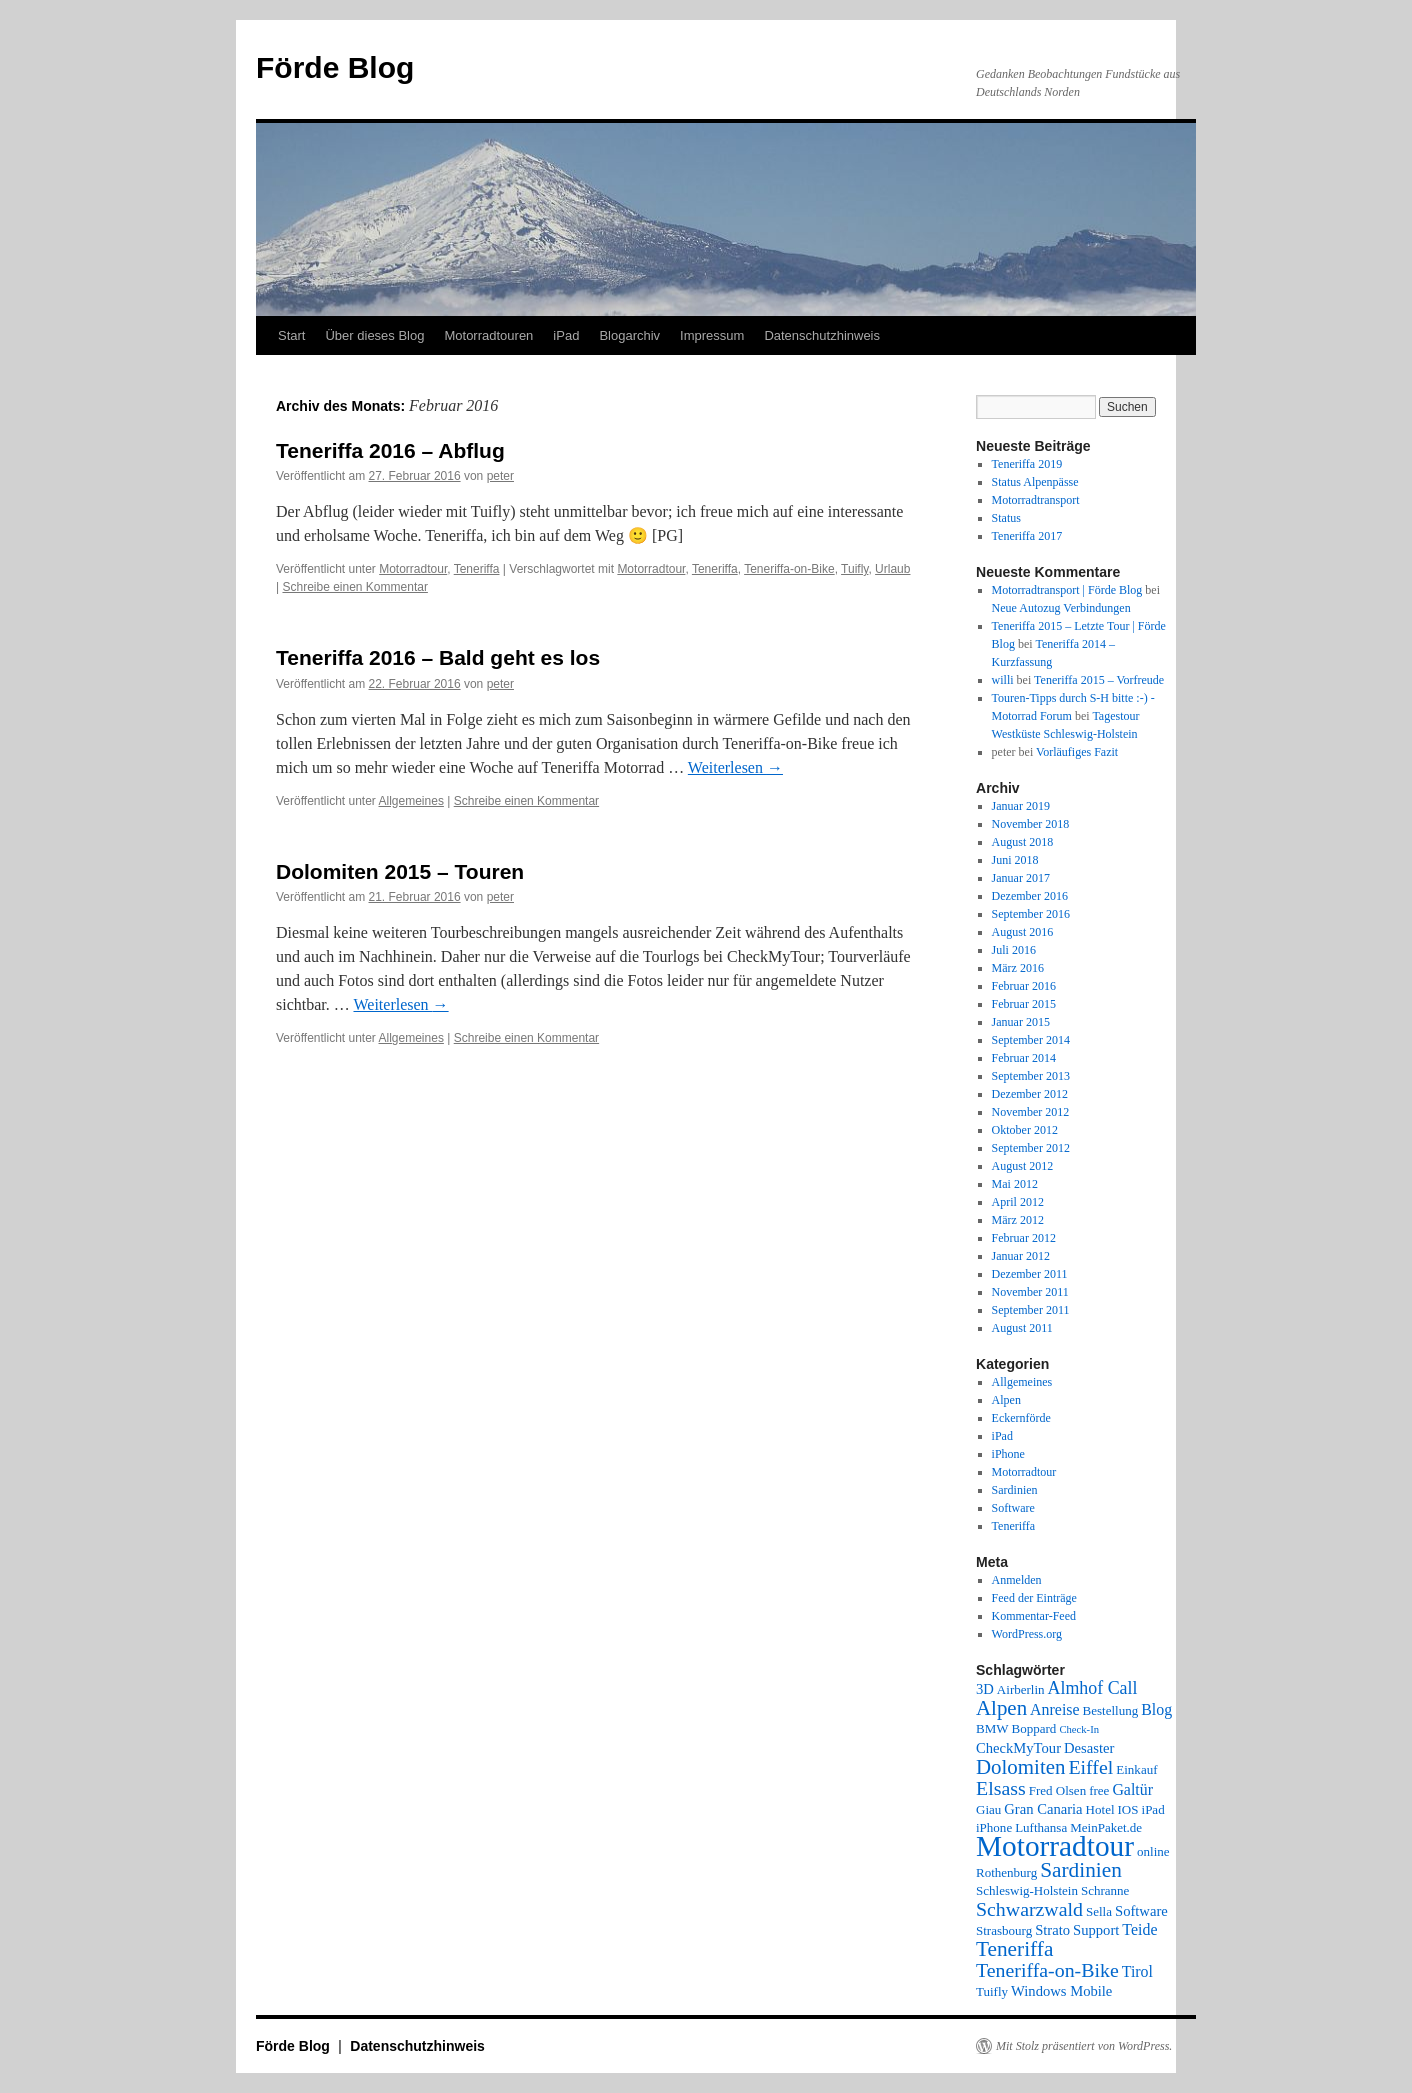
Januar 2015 (1021, 1022)
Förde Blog (335, 67)
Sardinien (1015, 1490)
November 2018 (1031, 824)
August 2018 (1023, 842)
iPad (566, 335)
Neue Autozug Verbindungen (1061, 608)
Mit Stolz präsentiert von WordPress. (1084, 2046)
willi (1003, 680)
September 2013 (1031, 1076)
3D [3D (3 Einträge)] (985, 1689)
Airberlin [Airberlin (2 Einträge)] (1021, 1689)
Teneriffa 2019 (1027, 464)
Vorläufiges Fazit (1077, 752)
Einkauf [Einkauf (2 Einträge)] (1136, 1769)
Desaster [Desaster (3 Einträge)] (1089, 1748)
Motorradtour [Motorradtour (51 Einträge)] (1055, 1846)
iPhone (1008, 1454)
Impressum (712, 335)
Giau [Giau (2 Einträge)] (988, 1809)
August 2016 (1023, 932)
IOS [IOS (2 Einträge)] (1128, 1809)
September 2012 (1031, 1148)
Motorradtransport (1036, 500)
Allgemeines (411, 801)
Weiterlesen (735, 767)
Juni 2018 (1015, 860)
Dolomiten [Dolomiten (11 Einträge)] (1020, 1767)
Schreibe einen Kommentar (354, 587)
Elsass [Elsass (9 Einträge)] (1001, 1788)
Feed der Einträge (1034, 1598)
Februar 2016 (1024, 986)
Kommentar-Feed (1034, 1616)
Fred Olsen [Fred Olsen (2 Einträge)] (1057, 1790)
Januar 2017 (1021, 878)
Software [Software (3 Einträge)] (1141, 1911)
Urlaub (892, 569)
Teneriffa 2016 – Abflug (390, 450)
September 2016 (1031, 914)
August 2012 (1023, 1166)
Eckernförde (1021, 1418)
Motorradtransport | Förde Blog (1067, 590)
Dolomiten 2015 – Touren (400, 871)
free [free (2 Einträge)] (1099, 1790)
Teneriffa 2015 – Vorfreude (1099, 680)
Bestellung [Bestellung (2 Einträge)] (1111, 1710)
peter (500, 476)
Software (1013, 1508)
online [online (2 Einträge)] (1153, 1851)
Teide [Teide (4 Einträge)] (1139, 1929)
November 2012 (1031, 1112)
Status (1006, 518)
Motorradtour (413, 569)
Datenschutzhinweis (822, 335)
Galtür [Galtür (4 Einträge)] (1132, 1789)
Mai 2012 (1015, 1184)
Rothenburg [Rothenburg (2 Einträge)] (1006, 1872)
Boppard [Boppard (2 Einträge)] (1034, 1728)
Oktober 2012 (1025, 1130)
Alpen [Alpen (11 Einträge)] (1001, 1708)
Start (291, 335)
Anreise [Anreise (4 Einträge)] (1054, 1709)
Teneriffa (477, 569)
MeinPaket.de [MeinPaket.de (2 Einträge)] (1106, 1827)
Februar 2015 (1024, 1004)
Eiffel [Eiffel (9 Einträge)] (1090, 1767)
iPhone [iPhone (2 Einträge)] (994, 1827)
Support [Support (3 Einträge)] (1096, 1930)
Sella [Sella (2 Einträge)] (1099, 1911)
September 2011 (1031, 1310)
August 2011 (1022, 1328)
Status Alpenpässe (1035, 482)
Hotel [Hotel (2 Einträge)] (1100, 1809)
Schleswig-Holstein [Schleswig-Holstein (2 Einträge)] (1027, 1890)
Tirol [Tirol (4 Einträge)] (1137, 1971)
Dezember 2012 (1030, 1094)
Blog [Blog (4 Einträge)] (1156, 1709)
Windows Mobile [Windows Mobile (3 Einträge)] (1061, 1991)
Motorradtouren (488, 335)
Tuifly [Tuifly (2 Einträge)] (992, 1991)
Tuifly (854, 569)
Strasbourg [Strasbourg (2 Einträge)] (1004, 1930)
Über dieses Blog (374, 335)
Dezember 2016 (1030, 896)
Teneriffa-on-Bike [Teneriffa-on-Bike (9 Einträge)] (1047, 1970)
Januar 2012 (1021, 1256)
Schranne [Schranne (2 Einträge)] (1105, 1890)
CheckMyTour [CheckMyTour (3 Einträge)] (1018, 1748)
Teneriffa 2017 (1027, 536)
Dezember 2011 (1030, 1274)
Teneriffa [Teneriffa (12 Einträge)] (1014, 1949)
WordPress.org (1027, 1634)
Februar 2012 (1024, 1238)
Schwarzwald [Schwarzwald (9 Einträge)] (1029, 1909)
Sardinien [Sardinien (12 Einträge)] (1081, 1870)
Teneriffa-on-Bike (789, 569)
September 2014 (1031, 1040)
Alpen (1006, 1400)
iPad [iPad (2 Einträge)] (1153, 1809)
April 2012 (1018, 1202)
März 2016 (1018, 968)
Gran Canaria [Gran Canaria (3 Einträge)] (1043, 1809)
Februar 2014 (1024, 1058)
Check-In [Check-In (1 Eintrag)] (1079, 1729)
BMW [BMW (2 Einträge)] (992, 1728)
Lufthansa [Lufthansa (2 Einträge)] (1041, 1827)
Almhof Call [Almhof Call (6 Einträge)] (1093, 1688)
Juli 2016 (1014, 950)
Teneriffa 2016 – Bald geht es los (438, 657)
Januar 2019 (1021, 806)
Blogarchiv (629, 335)
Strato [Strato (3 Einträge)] (1052, 1930)
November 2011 (1030, 1292)
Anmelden (1017, 1580)
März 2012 (1018, 1220)
